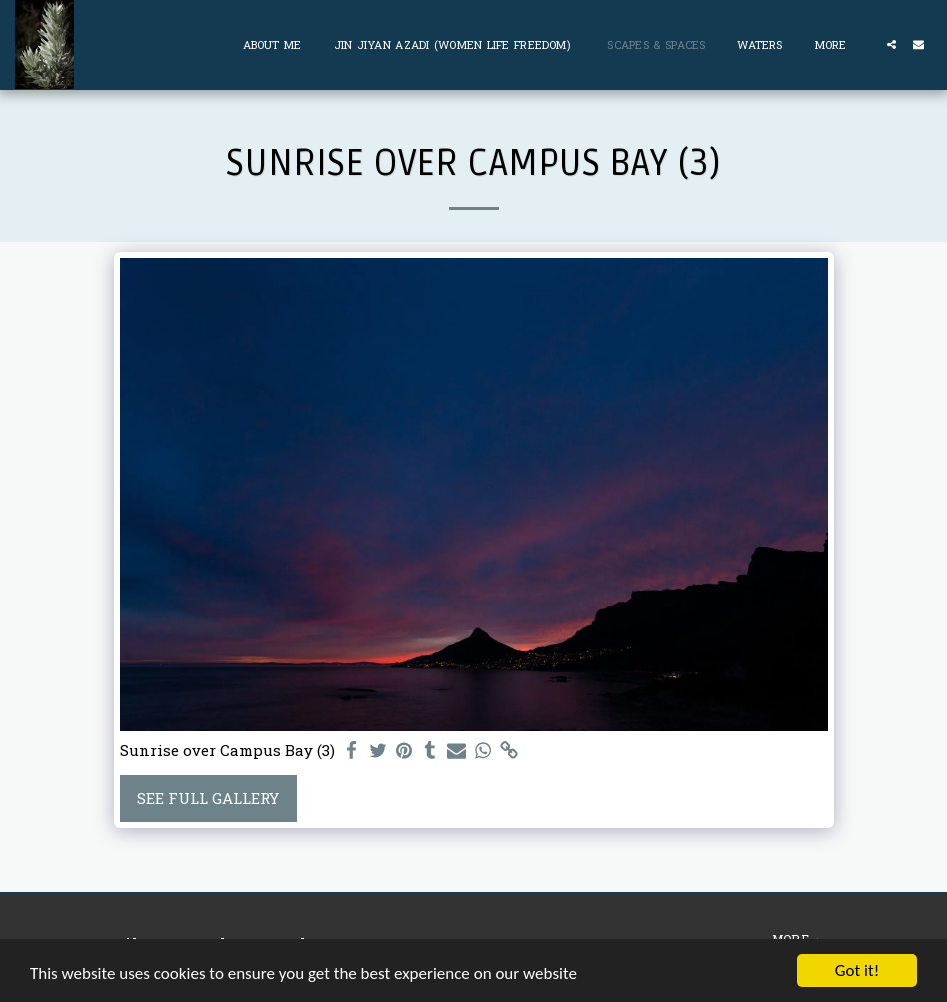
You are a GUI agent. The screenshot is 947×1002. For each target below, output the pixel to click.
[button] (891, 44)
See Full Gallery (208, 798)
